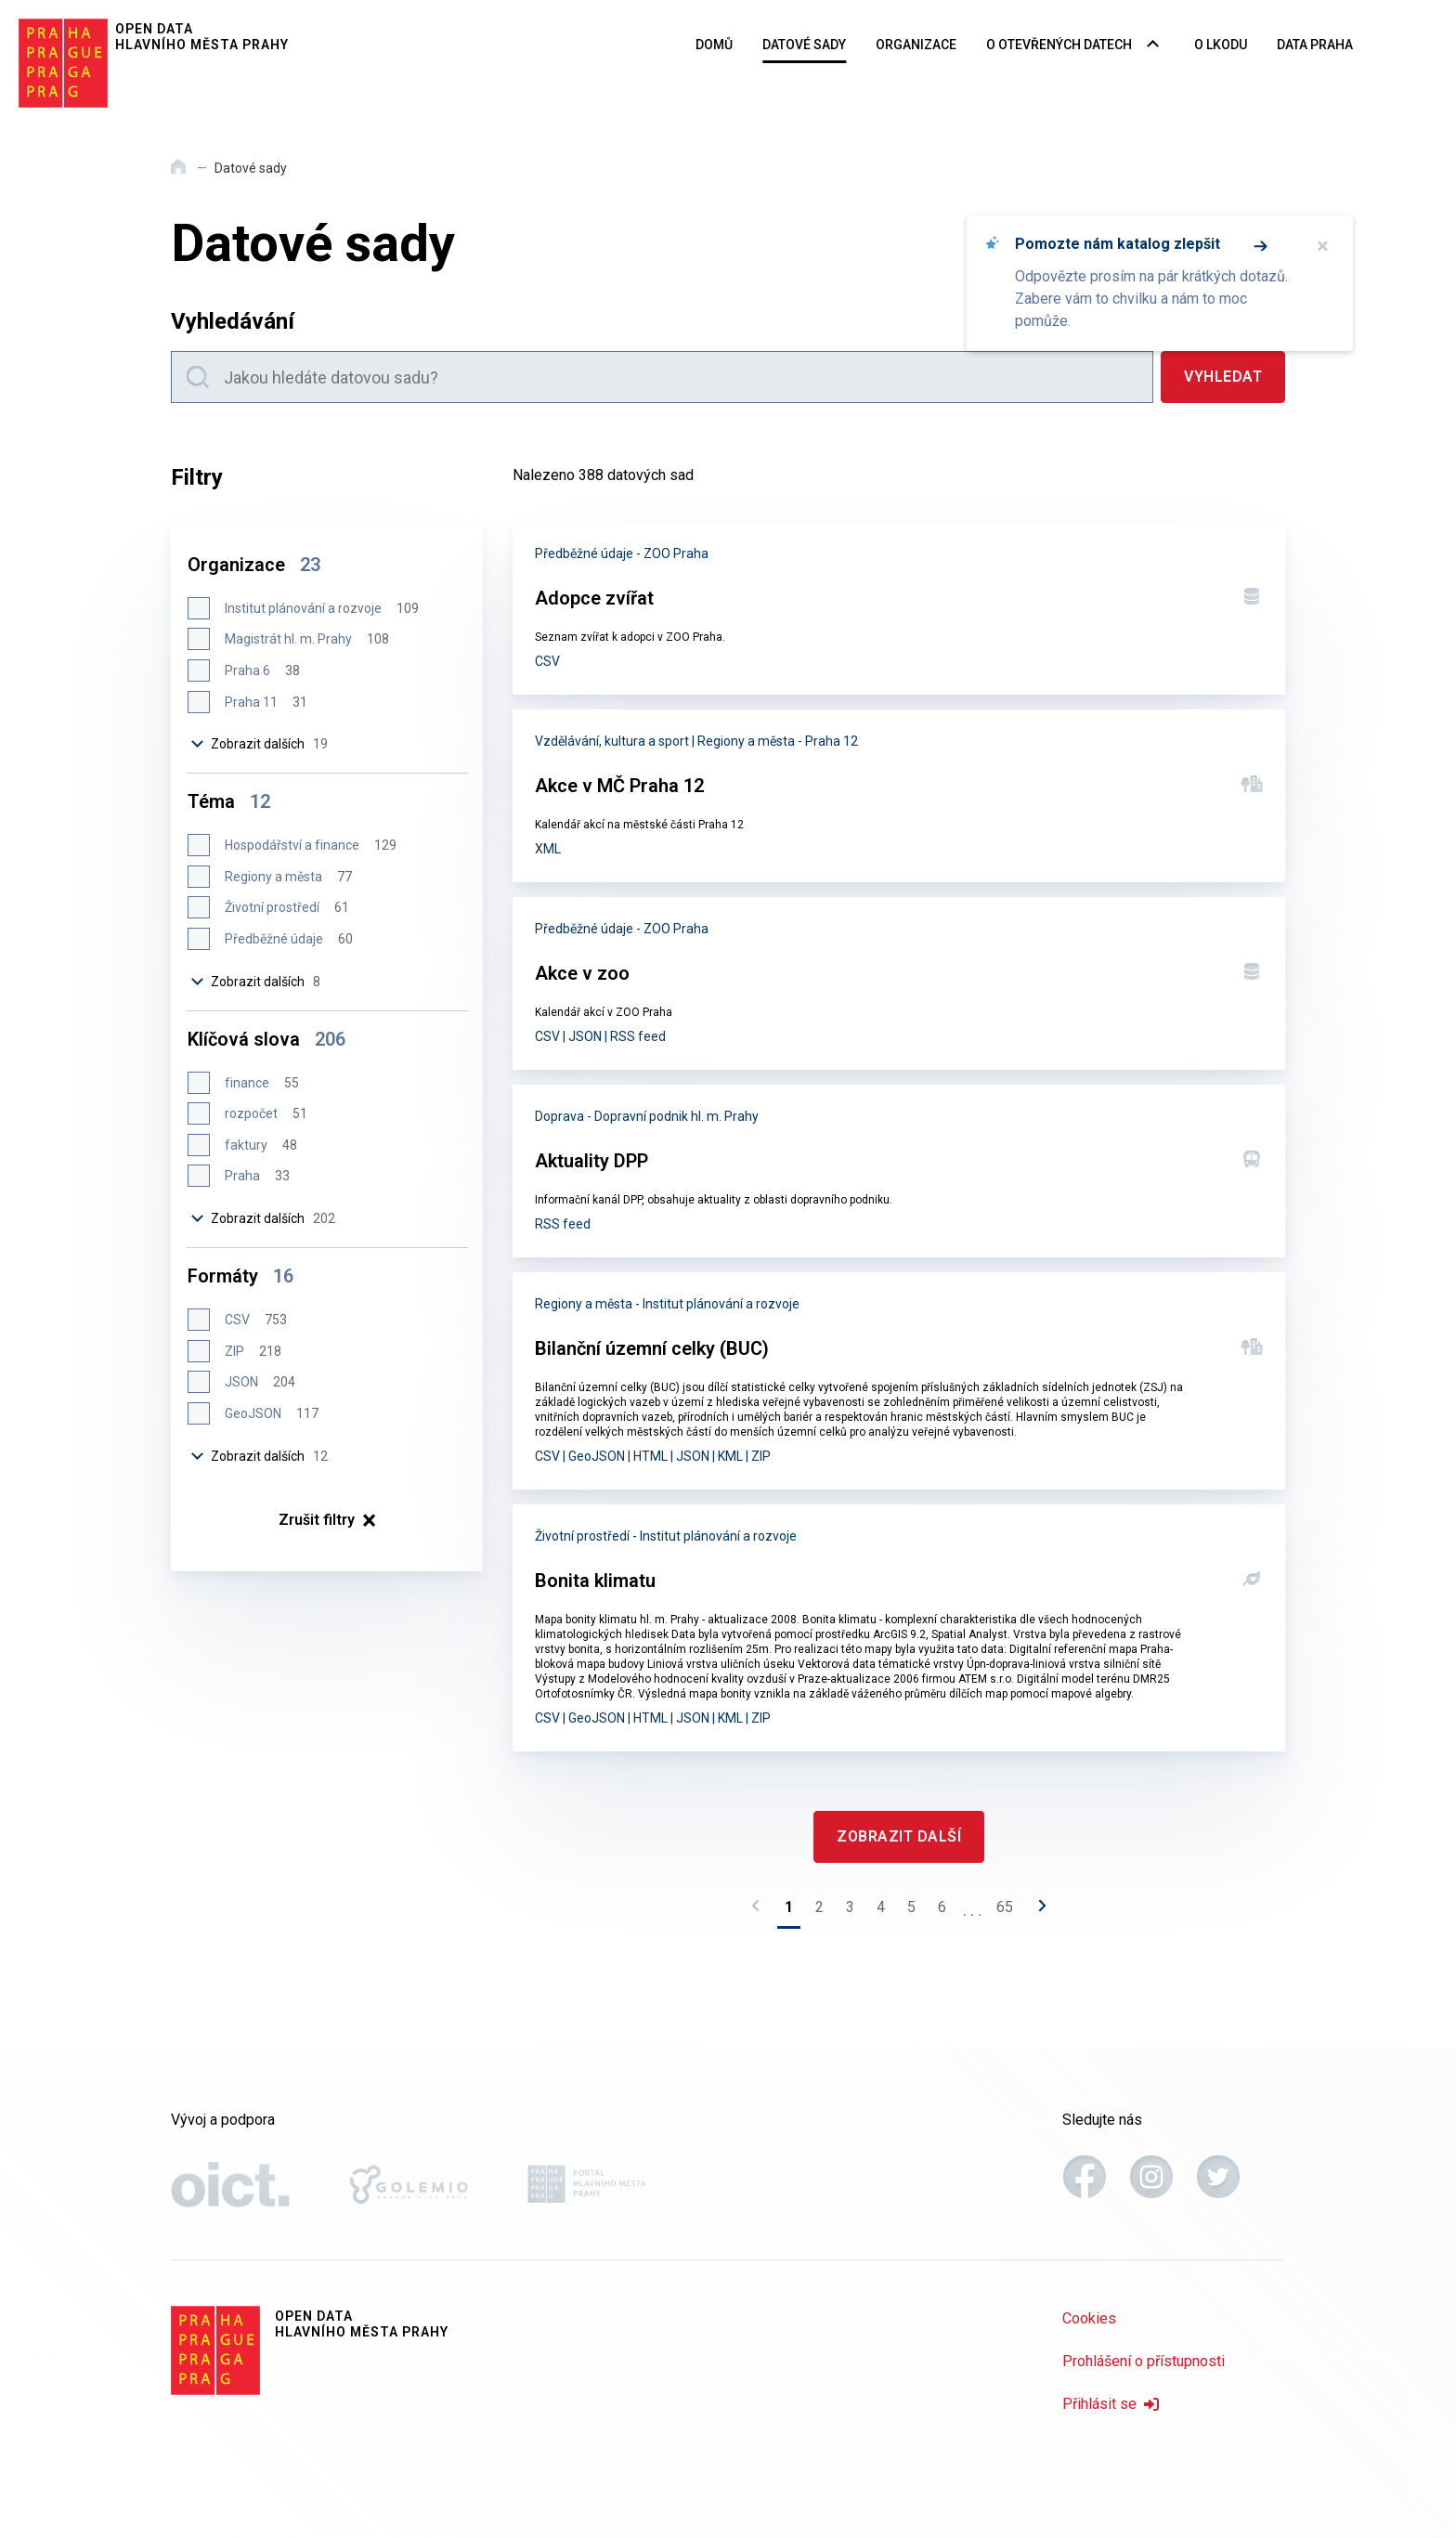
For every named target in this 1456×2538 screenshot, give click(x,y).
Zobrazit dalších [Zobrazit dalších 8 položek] (256, 981)
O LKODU (1220, 44)
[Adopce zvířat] (899, 608)
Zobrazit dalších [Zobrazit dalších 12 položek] (260, 1456)
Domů (714, 44)
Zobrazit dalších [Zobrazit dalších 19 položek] (260, 744)
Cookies (1089, 2318)
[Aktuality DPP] (899, 1171)
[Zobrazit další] (898, 1837)
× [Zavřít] (1323, 246)
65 (1004, 1907)
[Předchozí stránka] (760, 1911)
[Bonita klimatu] (899, 1627)
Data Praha (1315, 44)
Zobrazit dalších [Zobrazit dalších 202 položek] (263, 1218)
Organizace (916, 44)
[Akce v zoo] (899, 983)
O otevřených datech (1059, 44)
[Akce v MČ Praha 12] (899, 795)
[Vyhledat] (1223, 377)
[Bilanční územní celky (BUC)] (899, 1381)
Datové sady (804, 44)
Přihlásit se (1110, 2404)
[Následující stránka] (1037, 1911)
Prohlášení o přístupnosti (1143, 2361)
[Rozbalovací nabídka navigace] (1152, 45)
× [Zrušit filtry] (327, 1520)
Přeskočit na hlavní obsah (0, 1)
